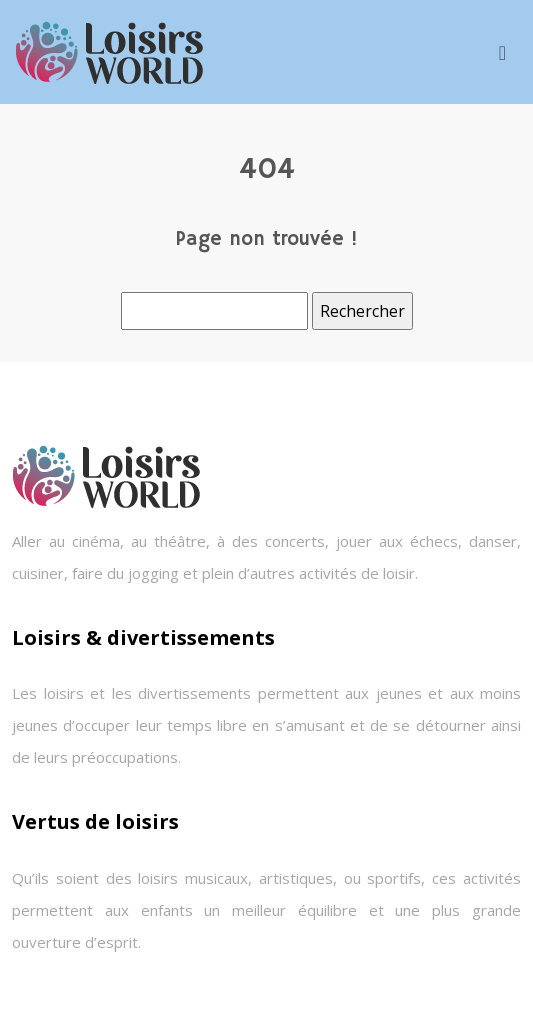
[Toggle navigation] (502, 52)
